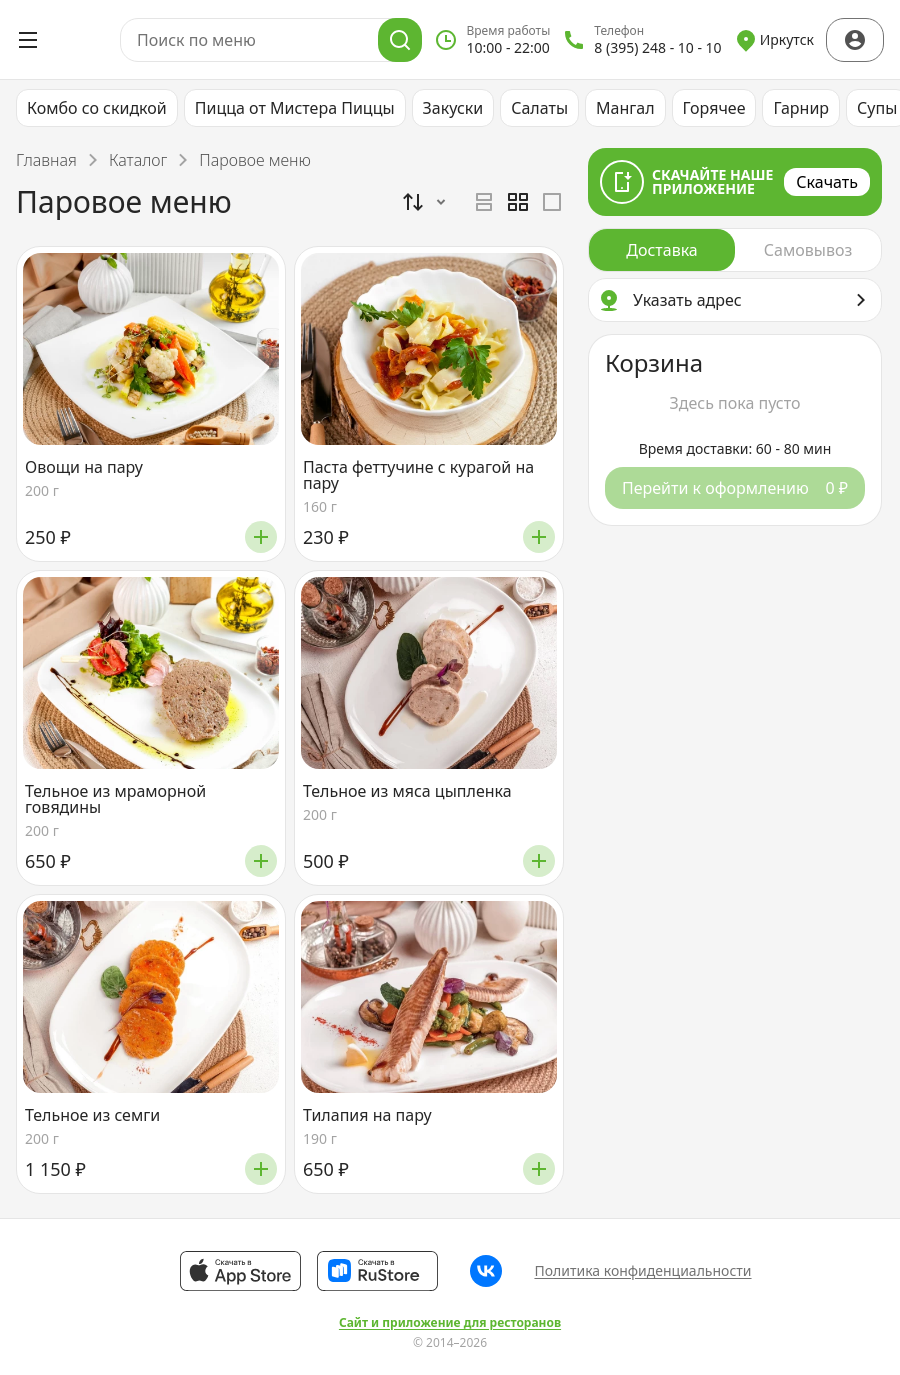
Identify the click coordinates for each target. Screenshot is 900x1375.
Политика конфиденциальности (642, 1270)
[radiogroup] (518, 202)
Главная (46, 160)
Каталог (138, 160)
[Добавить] (261, 537)
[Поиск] (400, 40)
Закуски (453, 108)
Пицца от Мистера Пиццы (295, 108)
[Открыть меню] (28, 40)
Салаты (539, 108)
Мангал (625, 108)
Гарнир (801, 108)
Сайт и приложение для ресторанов (450, 1323)
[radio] (484, 202)
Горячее (714, 108)
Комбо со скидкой (97, 108)
